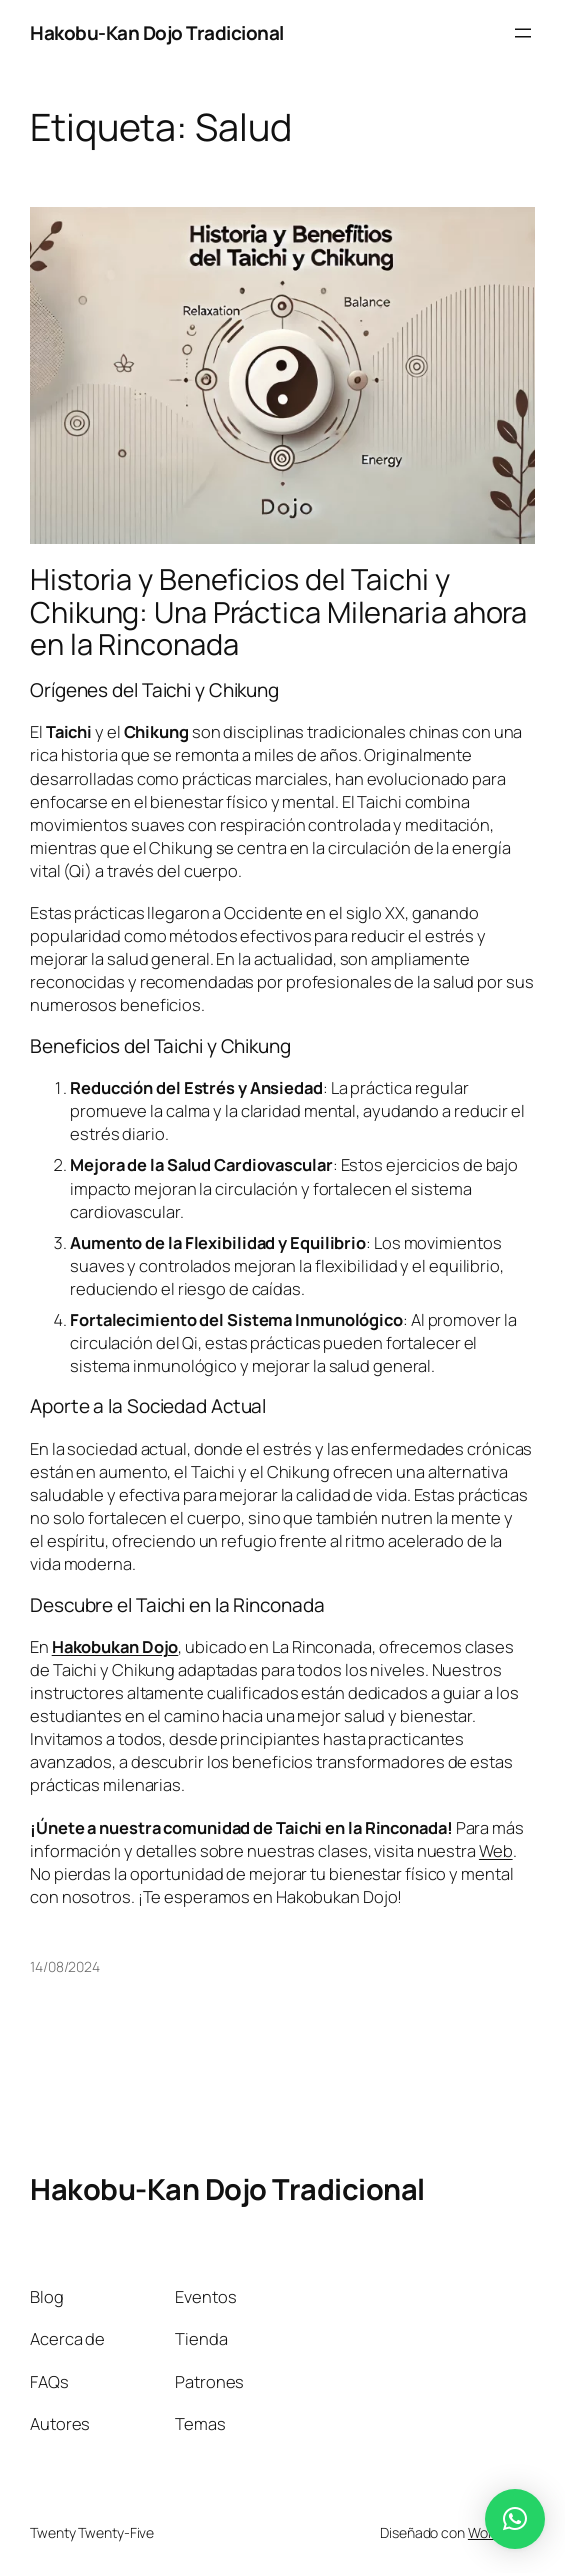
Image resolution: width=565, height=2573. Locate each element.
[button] (515, 2519)
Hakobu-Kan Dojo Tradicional (157, 33)
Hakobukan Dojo (115, 1646)
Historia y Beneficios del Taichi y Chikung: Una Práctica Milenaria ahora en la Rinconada (278, 612)
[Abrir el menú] (523, 33)
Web (496, 1850)
